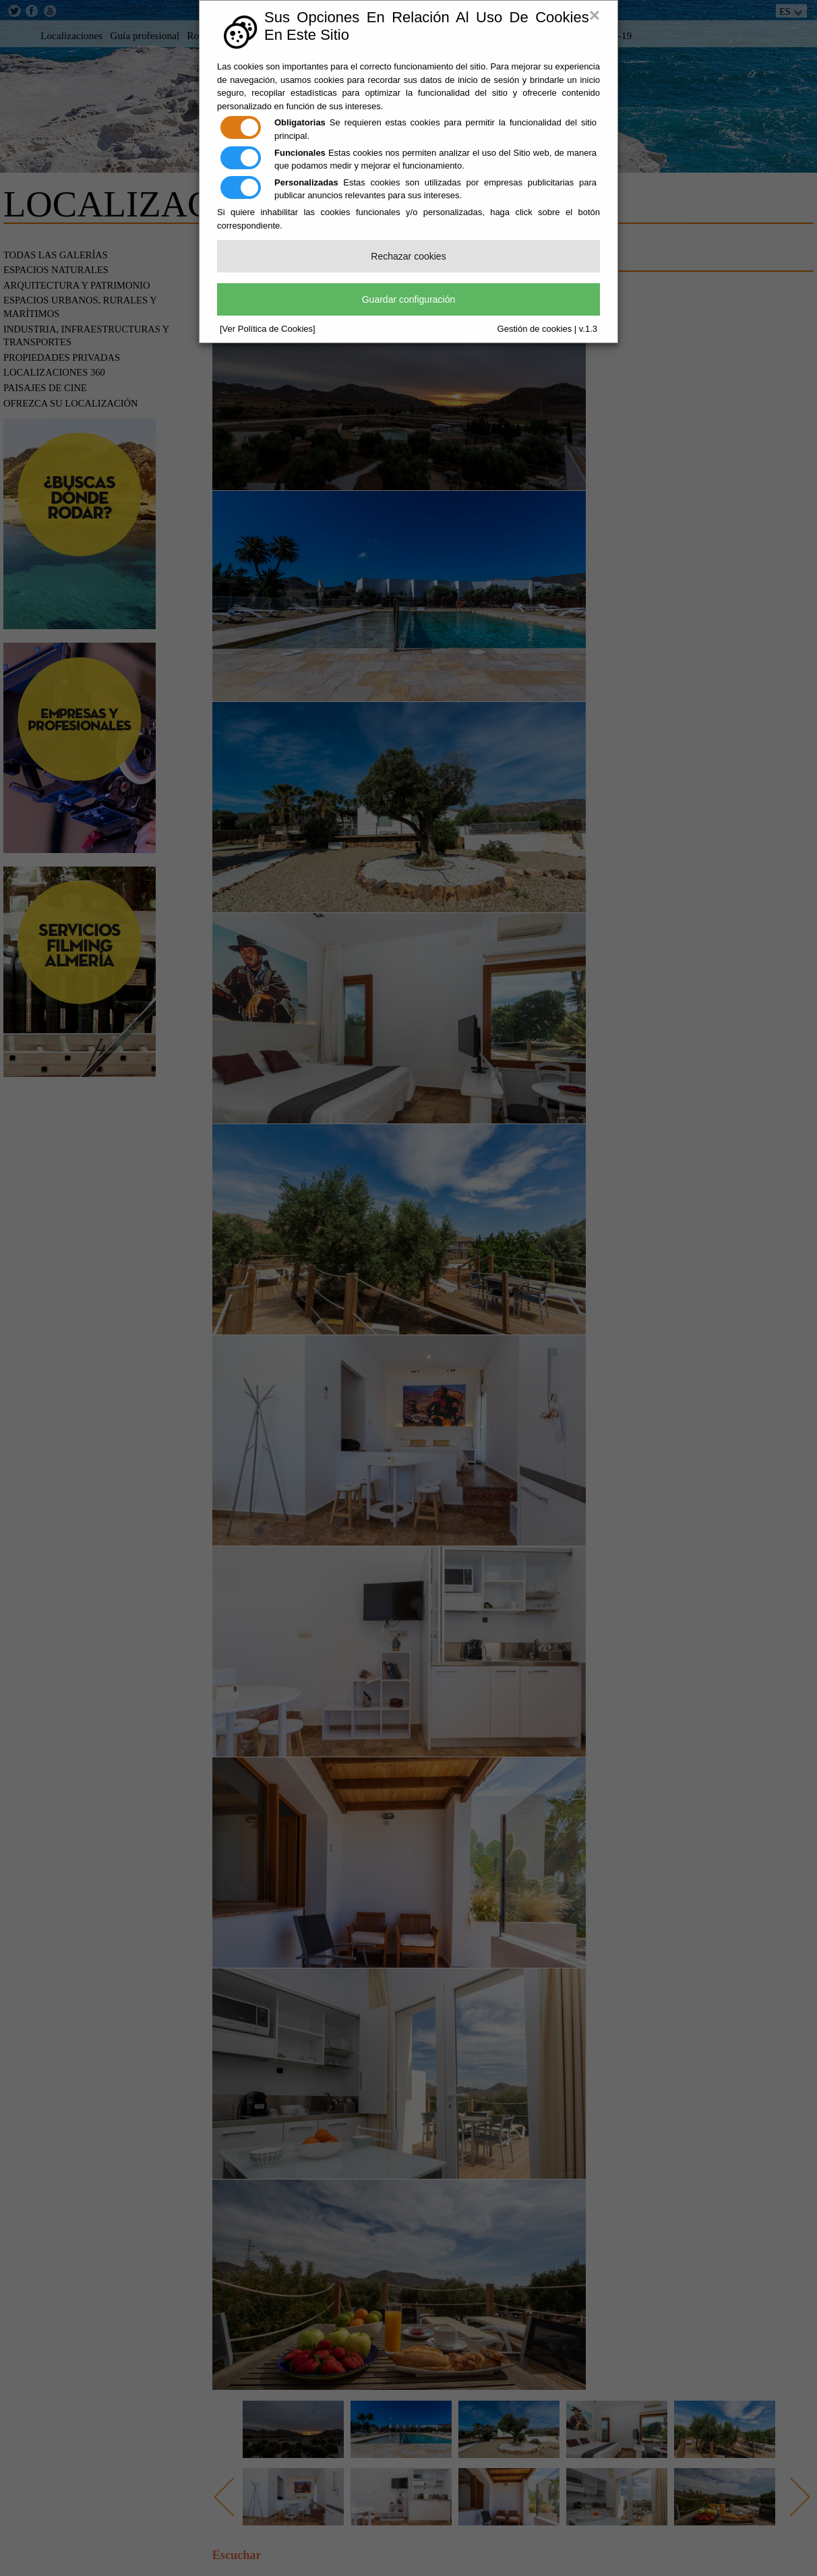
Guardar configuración (409, 299)
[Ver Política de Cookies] (267, 329)
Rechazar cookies (408, 256)
